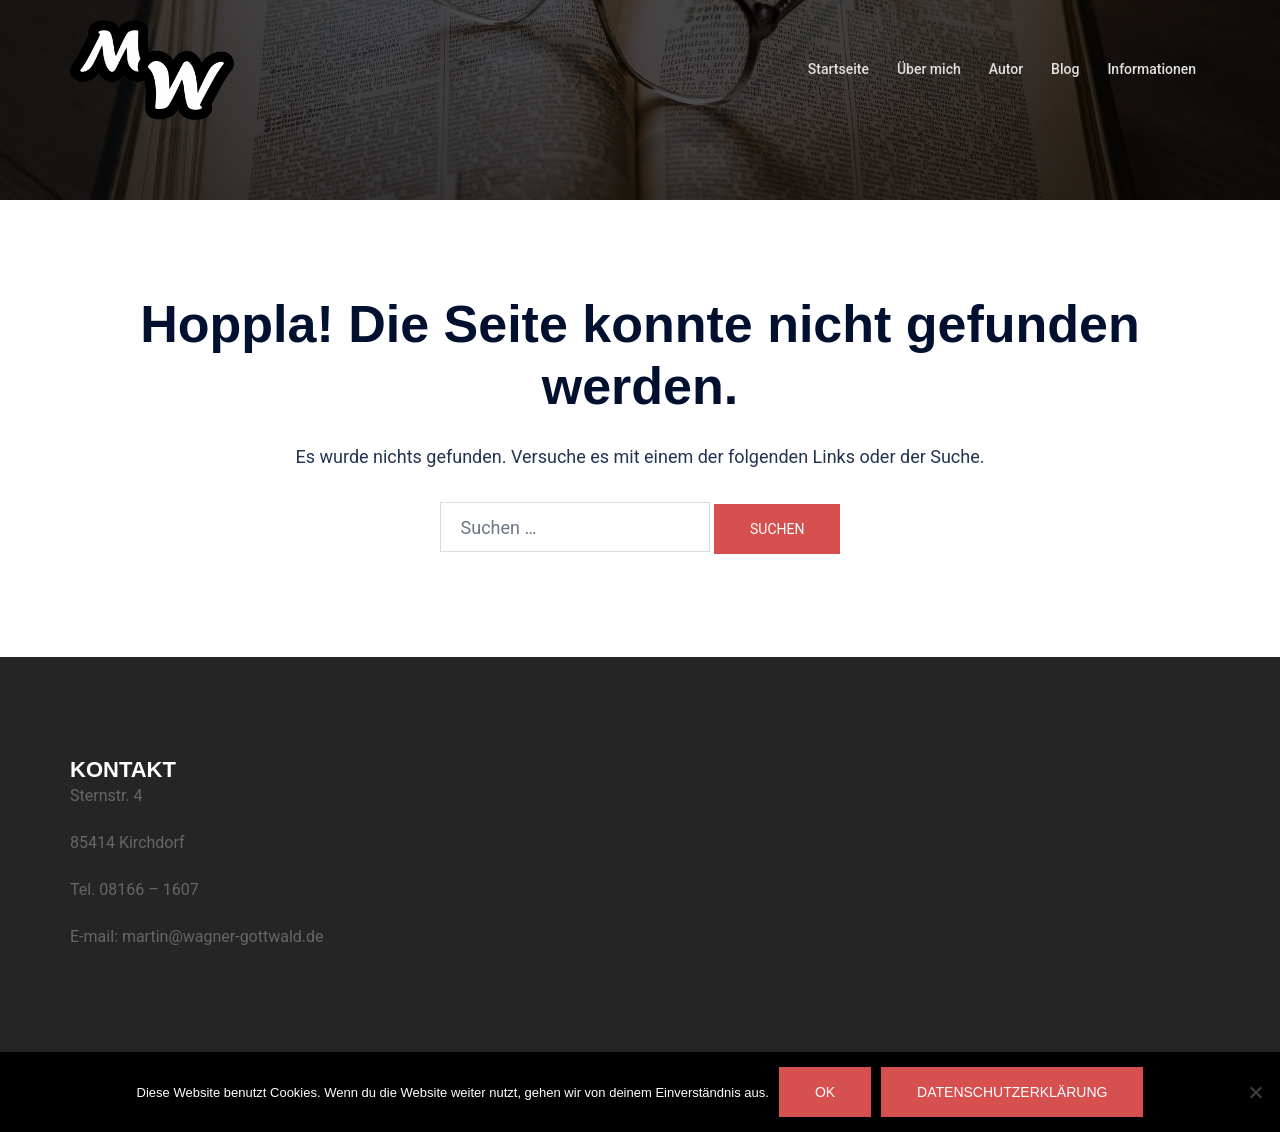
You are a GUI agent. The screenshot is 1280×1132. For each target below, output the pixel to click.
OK (825, 1092)
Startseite (838, 69)
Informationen (1151, 69)
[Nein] (1255, 1092)
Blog (1065, 69)
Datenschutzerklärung (1012, 1092)
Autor (1006, 69)
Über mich (929, 69)
